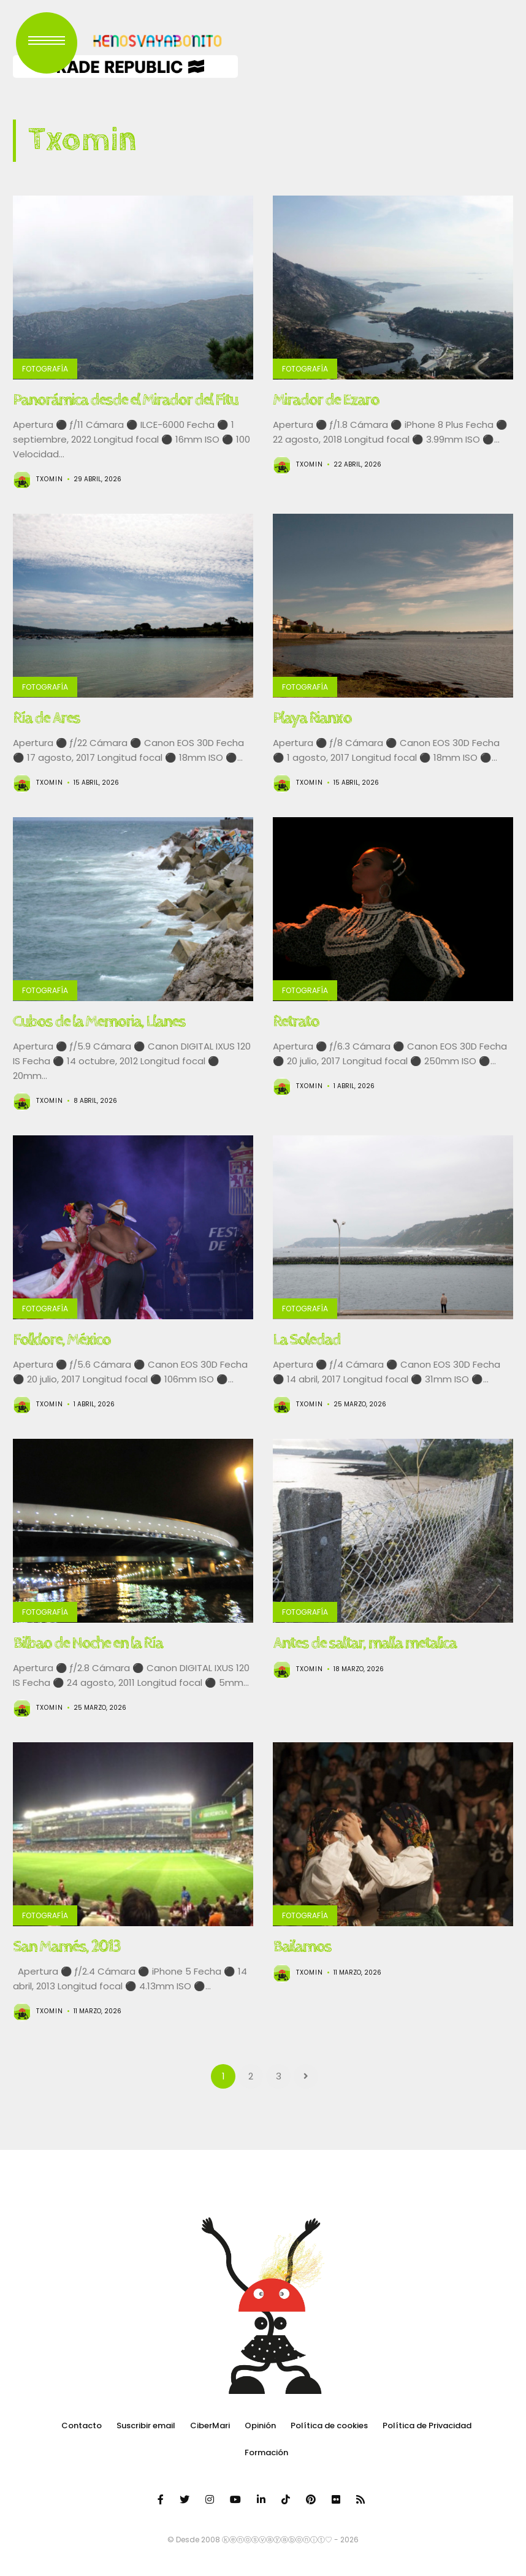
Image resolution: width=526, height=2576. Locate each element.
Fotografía (45, 369)
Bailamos (302, 1946)
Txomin (49, 479)
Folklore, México (61, 1339)
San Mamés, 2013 (66, 1946)
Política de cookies (329, 2425)
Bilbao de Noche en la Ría (87, 1643)
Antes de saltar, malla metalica (364, 1643)
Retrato (296, 1021)
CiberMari (210, 2425)
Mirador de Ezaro (326, 400)
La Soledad (306, 1339)
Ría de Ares (46, 718)
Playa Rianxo (312, 718)
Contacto (81, 2425)
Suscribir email (145, 2425)
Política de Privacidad (427, 2425)
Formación (266, 2452)
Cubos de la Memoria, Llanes (99, 1021)
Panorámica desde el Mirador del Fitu (125, 400)
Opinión (260, 2425)
